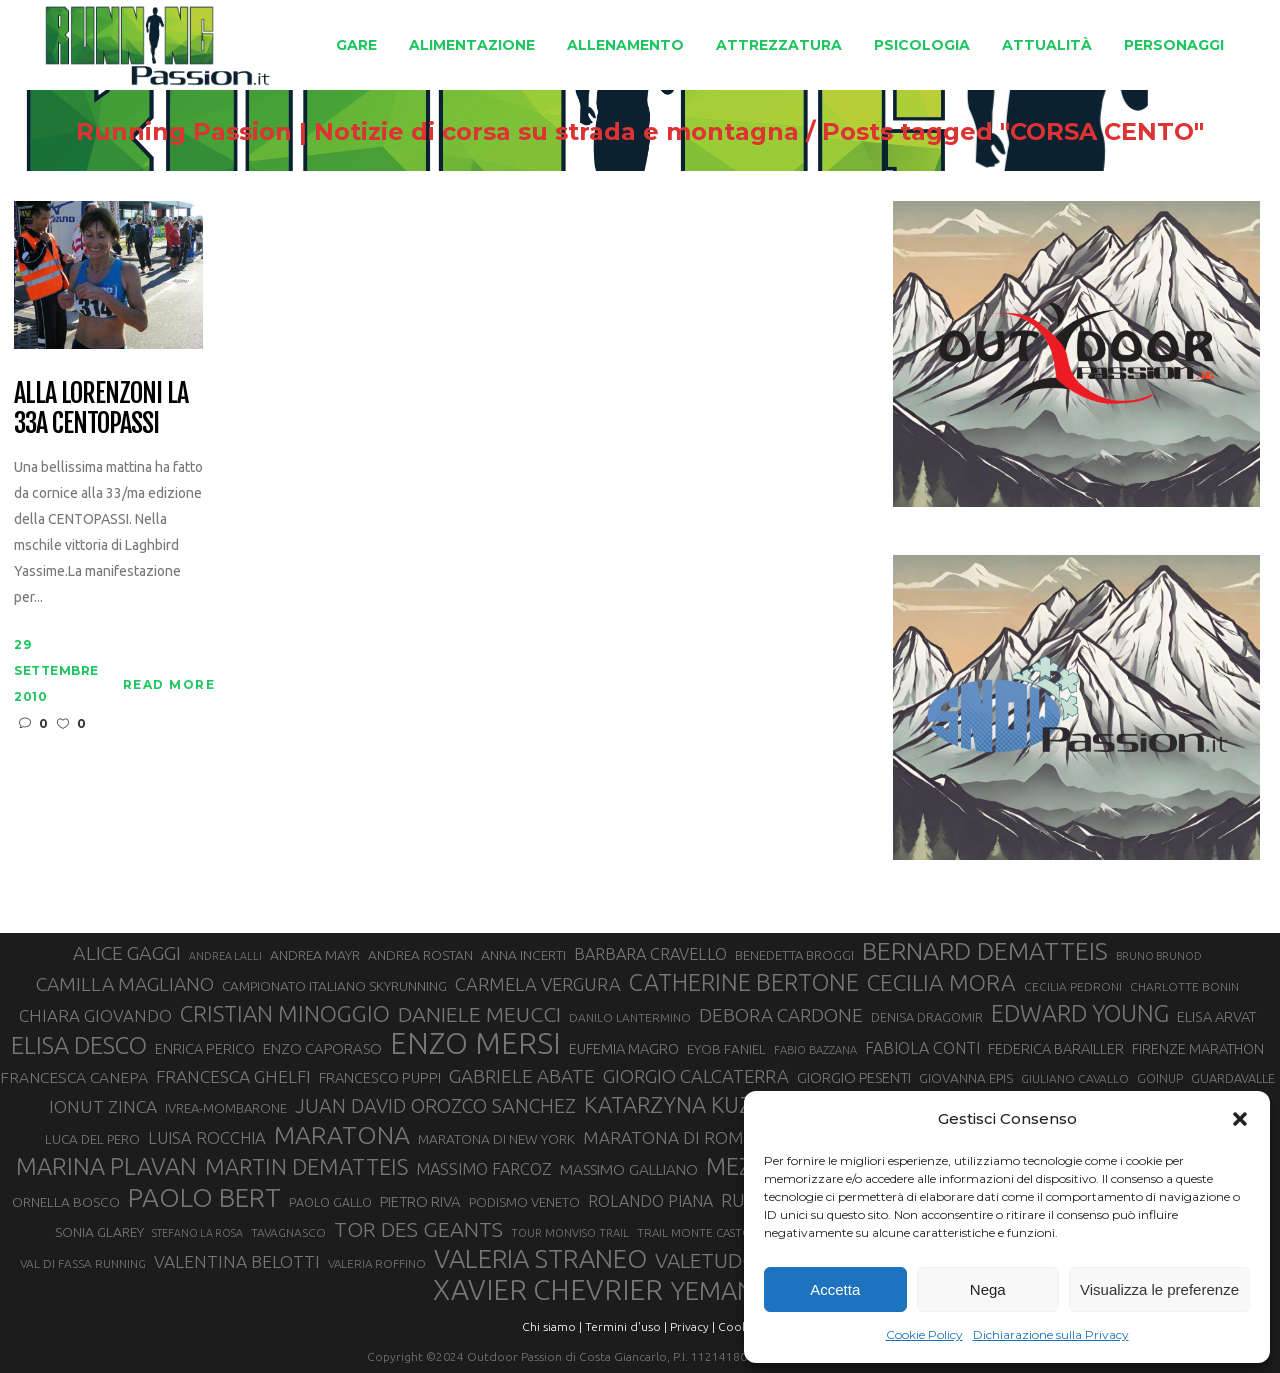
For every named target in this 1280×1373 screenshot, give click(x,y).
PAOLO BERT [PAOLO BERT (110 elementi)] (204, 1197)
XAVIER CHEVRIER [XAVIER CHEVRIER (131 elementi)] (548, 1290)
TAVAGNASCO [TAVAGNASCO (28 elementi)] (288, 1232)
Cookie (738, 1326)
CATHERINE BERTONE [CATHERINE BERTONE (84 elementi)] (744, 982)
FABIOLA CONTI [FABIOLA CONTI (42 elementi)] (922, 1048)
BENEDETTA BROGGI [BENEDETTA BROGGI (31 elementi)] (794, 955)
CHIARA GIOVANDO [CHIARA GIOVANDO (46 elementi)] (95, 1015)
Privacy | (692, 1326)
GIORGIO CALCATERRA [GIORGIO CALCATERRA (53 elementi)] (696, 1076)
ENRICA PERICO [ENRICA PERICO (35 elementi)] (205, 1049)
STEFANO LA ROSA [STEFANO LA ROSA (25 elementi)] (197, 1233)
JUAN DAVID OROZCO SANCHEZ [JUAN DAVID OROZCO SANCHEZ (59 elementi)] (435, 1106)
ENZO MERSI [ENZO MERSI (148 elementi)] (475, 1044)
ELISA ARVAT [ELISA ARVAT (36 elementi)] (1217, 1016)
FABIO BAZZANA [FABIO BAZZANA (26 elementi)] (815, 1050)
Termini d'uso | (626, 1326)
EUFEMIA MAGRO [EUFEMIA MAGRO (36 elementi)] (624, 1048)
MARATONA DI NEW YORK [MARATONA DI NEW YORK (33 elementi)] (496, 1139)
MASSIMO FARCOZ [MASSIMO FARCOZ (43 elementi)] (484, 1169)
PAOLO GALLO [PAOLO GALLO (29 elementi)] (330, 1202)
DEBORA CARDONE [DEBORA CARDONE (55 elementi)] (781, 1015)
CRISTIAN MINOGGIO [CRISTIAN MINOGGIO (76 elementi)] (285, 1013)
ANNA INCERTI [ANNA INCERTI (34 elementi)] (523, 955)
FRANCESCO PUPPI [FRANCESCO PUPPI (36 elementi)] (380, 1077)
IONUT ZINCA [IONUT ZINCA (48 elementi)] (103, 1106)
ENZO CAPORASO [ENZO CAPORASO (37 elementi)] (322, 1048)
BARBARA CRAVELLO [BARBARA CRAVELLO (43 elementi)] (650, 954)
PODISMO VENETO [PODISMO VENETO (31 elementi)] (524, 1202)
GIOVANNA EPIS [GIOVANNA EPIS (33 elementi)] (966, 1078)
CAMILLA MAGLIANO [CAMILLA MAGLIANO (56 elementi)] (125, 984)
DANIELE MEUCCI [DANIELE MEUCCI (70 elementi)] (479, 1014)
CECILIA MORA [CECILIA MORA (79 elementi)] (941, 982)
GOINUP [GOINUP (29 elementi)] (1160, 1078)
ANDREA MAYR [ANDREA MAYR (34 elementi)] (315, 955)
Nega (988, 1289)
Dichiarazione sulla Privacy (1051, 1334)
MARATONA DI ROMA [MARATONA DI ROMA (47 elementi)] (669, 1137)
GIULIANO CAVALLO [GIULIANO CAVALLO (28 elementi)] (1075, 1078)
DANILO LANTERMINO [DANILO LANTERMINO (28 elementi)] (630, 1017)
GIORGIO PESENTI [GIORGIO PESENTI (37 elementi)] (854, 1077)
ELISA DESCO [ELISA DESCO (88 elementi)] (79, 1046)
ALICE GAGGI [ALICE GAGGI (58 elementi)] (127, 953)
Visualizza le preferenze (1159, 1289)
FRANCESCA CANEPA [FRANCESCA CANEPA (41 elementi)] (74, 1077)
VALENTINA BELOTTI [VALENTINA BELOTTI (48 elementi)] (237, 1261)
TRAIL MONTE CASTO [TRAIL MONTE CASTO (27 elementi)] (694, 1232)
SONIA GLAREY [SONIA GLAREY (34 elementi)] (99, 1232)
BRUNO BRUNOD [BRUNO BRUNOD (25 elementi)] (1159, 956)
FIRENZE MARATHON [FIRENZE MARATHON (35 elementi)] (1198, 1049)
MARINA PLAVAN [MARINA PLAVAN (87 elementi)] (106, 1166)
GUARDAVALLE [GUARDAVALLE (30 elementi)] (1233, 1078)
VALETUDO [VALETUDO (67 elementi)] (706, 1260)
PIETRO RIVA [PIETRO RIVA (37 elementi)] (420, 1201)
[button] (1240, 1119)
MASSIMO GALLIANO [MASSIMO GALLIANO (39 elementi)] (629, 1169)
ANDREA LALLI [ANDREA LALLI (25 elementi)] (225, 956)
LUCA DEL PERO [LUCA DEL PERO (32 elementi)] (92, 1139)
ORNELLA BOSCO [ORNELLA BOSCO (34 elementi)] (66, 1202)
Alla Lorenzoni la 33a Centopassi (100, 409)
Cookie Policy (924, 1334)
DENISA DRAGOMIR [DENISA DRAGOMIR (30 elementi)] (927, 1017)
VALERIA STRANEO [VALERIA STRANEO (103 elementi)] (540, 1259)
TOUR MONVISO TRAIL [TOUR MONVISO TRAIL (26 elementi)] (570, 1233)
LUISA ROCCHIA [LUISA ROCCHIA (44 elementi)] (207, 1138)
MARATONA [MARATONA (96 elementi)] (342, 1135)
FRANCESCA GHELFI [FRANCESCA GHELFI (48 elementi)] (233, 1076)
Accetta (835, 1289)
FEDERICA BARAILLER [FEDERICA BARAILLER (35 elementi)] (1056, 1049)
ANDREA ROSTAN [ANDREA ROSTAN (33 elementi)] (420, 955)
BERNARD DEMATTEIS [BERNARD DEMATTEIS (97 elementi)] (985, 951)
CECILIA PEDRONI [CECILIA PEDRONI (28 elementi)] (1073, 986)
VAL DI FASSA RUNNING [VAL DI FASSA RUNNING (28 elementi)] (83, 1263)
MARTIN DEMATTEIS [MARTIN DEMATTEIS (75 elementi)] (306, 1166)
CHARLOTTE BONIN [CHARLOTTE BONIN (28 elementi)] (1184, 986)
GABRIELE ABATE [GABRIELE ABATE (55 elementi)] (522, 1076)
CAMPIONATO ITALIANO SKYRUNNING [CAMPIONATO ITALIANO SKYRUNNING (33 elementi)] (334, 986)
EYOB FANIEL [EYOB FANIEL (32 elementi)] (726, 1049)
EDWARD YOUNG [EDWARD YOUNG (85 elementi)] (1080, 1013)
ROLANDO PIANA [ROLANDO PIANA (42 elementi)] (650, 1201)
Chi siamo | (552, 1326)
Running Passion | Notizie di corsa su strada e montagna (437, 132)
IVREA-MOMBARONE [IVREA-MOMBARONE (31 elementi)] (226, 1108)
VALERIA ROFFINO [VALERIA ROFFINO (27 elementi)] (377, 1263)
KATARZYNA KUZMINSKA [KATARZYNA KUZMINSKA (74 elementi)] (708, 1104)
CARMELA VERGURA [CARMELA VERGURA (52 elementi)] (538, 984)
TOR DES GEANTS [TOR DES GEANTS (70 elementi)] (418, 1229)
